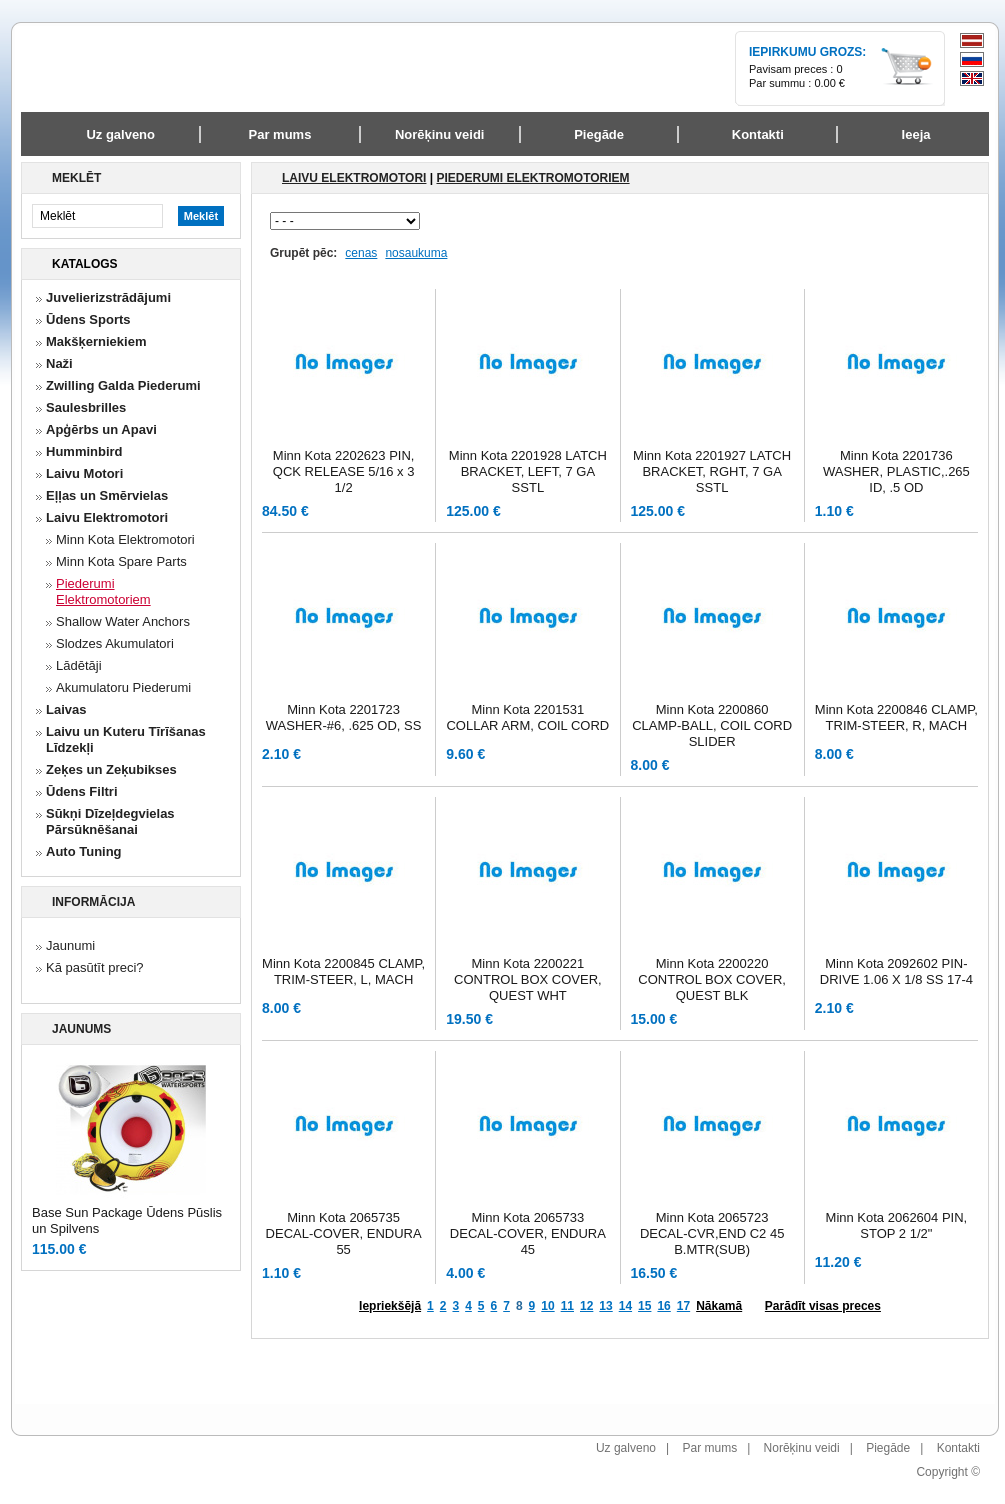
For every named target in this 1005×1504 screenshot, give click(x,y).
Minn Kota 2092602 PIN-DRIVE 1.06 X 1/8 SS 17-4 (896, 971)
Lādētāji (79, 665)
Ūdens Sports (88, 319)
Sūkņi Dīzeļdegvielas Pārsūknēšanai (110, 821)
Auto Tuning (84, 851)
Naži (59, 363)
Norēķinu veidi (802, 1448)
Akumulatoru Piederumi (123, 687)
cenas (361, 253)
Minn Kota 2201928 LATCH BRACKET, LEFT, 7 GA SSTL (528, 471)
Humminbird (84, 451)
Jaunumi (70, 945)
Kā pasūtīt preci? (95, 967)
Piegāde (888, 1448)
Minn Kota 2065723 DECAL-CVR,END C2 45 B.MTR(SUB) (712, 1233)
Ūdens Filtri (82, 791)
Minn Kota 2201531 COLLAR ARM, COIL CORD (527, 717)
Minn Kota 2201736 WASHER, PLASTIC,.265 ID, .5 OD (896, 471)
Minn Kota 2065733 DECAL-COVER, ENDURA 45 (528, 1233)
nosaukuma (416, 253)
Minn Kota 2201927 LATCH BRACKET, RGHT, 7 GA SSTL (712, 471)
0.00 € (829, 83)
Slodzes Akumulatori (115, 643)
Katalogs (85, 264)
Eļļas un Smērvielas (107, 495)
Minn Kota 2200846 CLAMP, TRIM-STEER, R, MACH (896, 717)
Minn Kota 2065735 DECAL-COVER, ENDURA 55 (344, 1233)
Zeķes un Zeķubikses (111, 769)
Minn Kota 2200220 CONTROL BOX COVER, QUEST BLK (712, 979)
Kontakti (958, 1448)
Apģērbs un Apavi (101, 429)
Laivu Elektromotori (107, 517)
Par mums (709, 1448)
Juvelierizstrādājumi (108, 297)
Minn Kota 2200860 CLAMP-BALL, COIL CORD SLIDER (712, 725)
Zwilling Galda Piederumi (123, 385)
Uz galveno (120, 134)
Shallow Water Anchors (123, 621)
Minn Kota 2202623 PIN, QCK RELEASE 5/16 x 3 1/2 (344, 471)
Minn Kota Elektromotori (125, 539)
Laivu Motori (84, 473)
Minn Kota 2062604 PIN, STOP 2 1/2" (897, 1225)
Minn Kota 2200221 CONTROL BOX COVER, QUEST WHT (528, 979)
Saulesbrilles (86, 407)
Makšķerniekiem (96, 341)
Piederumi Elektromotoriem (103, 591)
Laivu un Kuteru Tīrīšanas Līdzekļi (126, 739)
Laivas (66, 709)
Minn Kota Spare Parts (121, 561)
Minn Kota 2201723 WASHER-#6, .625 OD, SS (344, 717)
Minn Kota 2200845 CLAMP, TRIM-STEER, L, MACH (343, 971)
